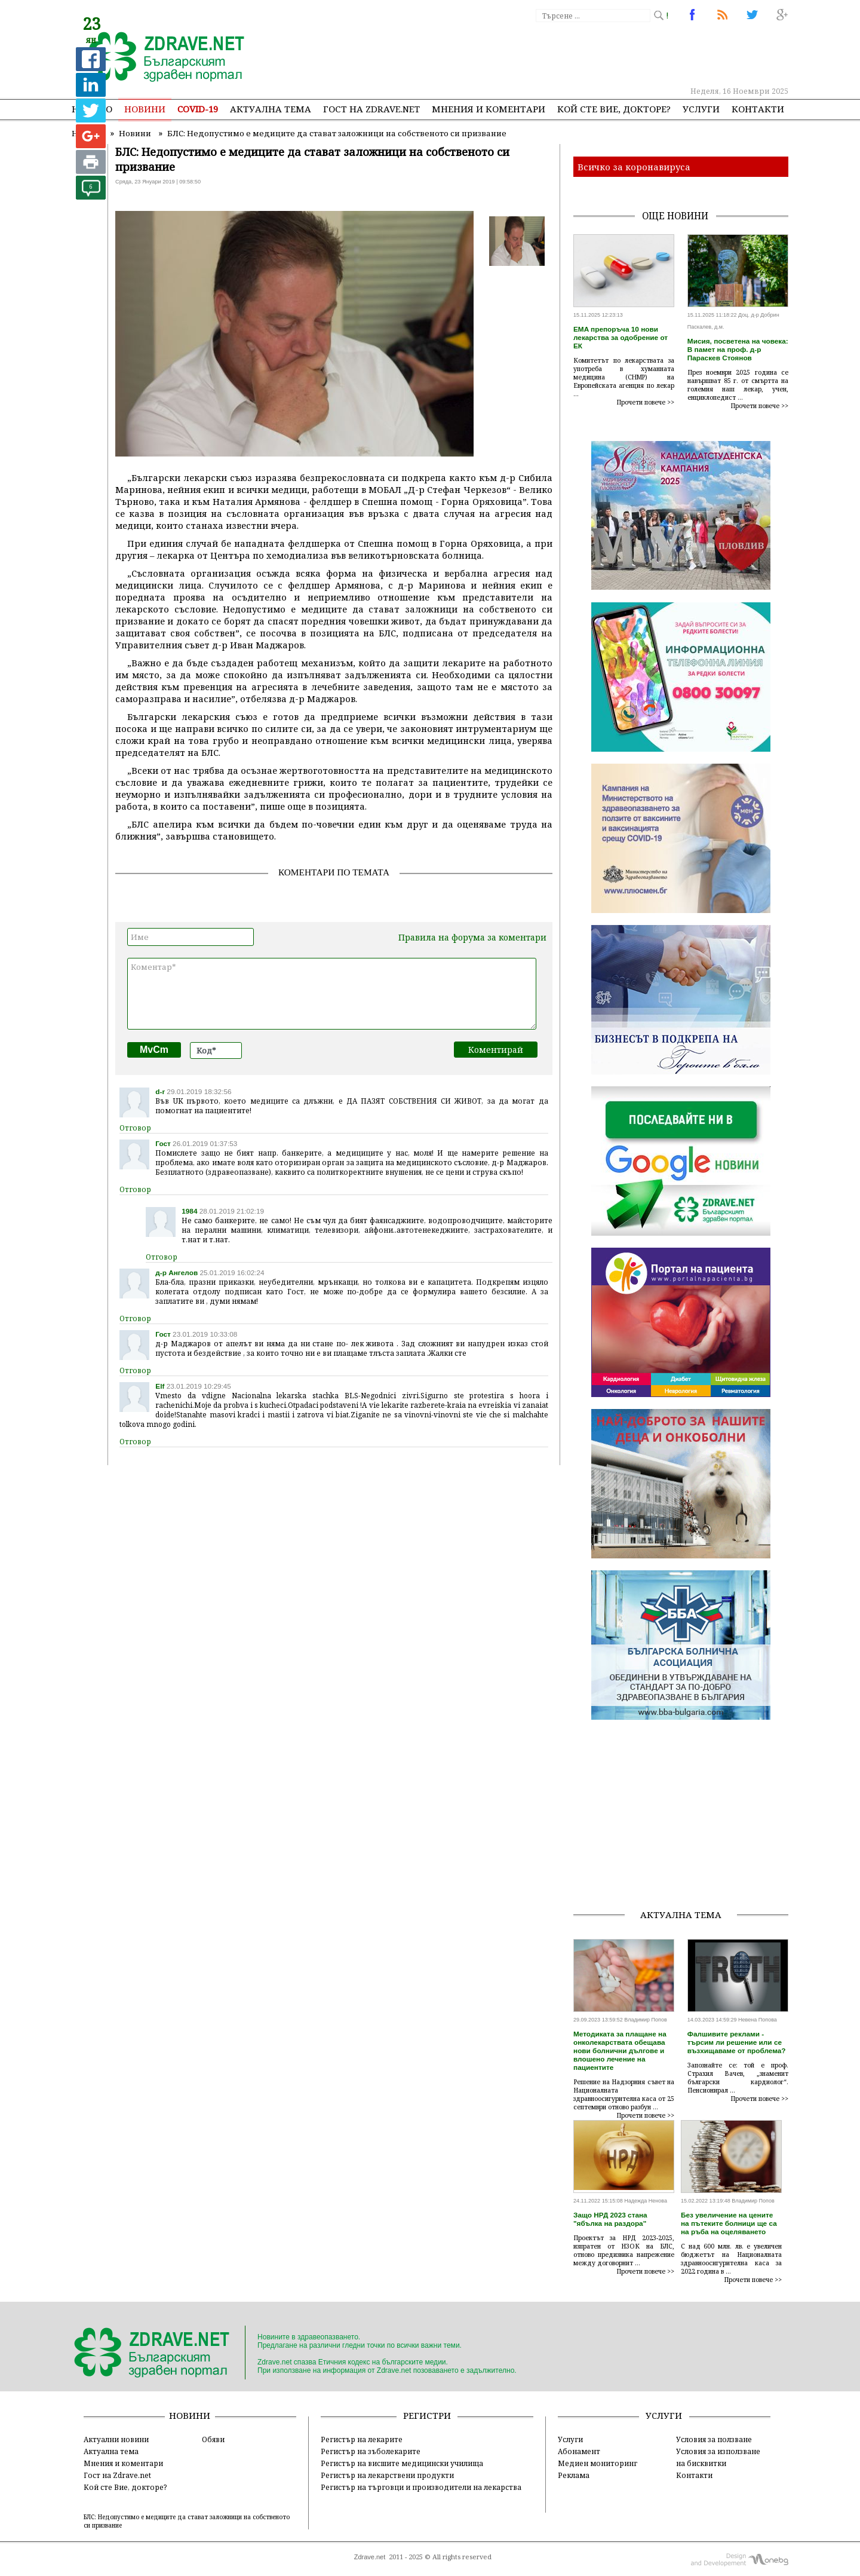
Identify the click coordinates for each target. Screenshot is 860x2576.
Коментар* (331, 994)
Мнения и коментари (488, 109)
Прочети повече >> (645, 402)
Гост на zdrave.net (371, 109)
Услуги (701, 109)
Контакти (758, 109)
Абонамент (579, 2451)
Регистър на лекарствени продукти (387, 2475)
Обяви (213, 2439)
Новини (144, 109)
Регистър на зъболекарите (370, 2451)
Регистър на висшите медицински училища (402, 2463)
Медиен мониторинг (597, 2463)
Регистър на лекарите (362, 2439)
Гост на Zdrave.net (117, 2475)
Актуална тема (270, 109)
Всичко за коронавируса (634, 167)
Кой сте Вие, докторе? (614, 109)
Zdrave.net (370, 2556)
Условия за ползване (714, 2439)
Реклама (573, 2475)
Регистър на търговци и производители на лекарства (421, 2487)
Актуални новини (116, 2439)
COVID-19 (197, 109)
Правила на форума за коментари (472, 937)
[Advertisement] (569, 54)
